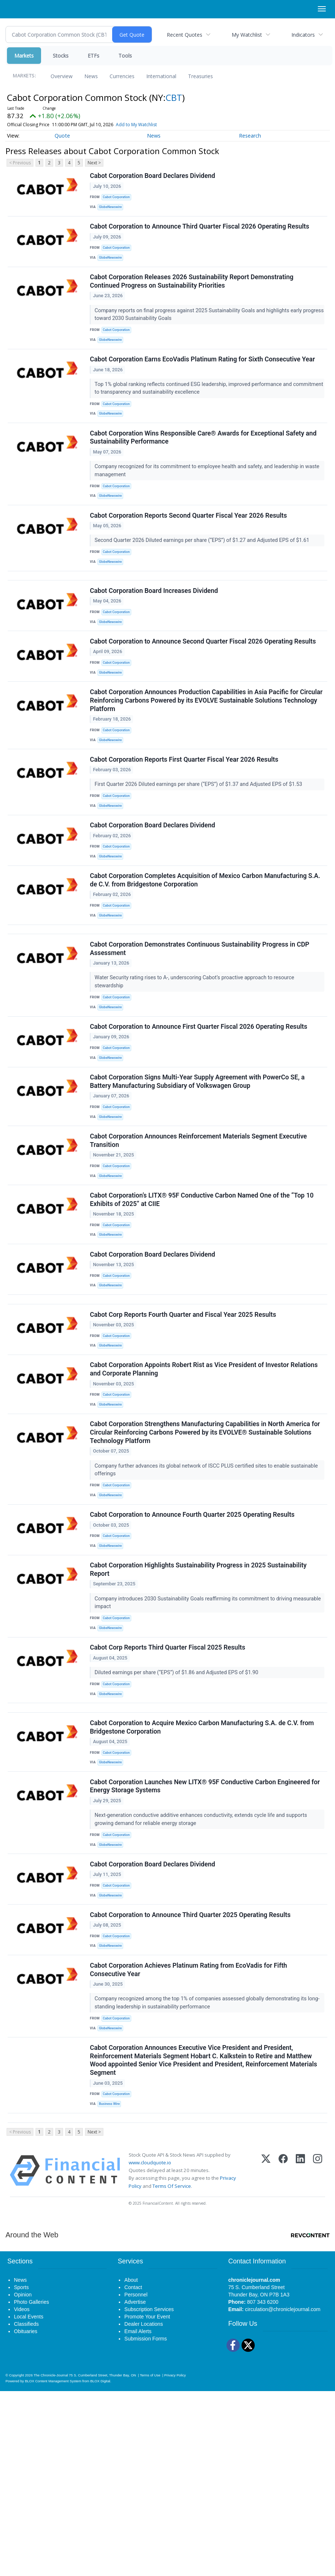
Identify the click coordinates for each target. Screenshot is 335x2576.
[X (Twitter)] (265, 2355)
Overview (62, 76)
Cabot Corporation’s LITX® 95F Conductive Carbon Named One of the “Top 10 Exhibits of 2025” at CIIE (203, 1297)
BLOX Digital (100, 2566)
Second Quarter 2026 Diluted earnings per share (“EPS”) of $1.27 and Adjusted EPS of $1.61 (204, 569)
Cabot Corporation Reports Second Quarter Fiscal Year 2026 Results (189, 544)
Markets (24, 55)
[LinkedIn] (300, 2355)
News (91, 76)
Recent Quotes (184, 34)
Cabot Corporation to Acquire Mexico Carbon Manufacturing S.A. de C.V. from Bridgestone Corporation (203, 1876)
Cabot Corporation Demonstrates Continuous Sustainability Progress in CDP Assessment (201, 1024)
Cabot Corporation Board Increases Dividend (155, 629)
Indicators (303, 34)
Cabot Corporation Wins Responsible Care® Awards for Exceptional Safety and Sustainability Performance (204, 461)
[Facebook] (283, 2355)
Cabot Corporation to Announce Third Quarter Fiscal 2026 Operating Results (200, 233)
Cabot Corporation (118, 199)
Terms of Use (150, 2560)
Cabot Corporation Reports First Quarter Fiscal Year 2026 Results (185, 814)
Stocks (61, 55)
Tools (125, 55)
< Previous (20, 163)
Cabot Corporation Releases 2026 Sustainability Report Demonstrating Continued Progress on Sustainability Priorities (193, 294)
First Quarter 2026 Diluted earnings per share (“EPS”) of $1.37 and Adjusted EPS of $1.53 (200, 839)
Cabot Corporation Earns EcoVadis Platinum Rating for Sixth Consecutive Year (203, 377)
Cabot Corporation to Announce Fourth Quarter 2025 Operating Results (193, 1643)
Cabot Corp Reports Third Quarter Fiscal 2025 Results (169, 1787)
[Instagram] (317, 2355)
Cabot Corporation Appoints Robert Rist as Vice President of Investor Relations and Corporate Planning (205, 1487)
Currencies (122, 76)
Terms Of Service (171, 2371)
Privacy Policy (175, 2560)
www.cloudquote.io (150, 2347)
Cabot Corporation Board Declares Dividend (154, 177)
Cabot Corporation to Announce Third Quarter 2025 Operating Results (191, 2080)
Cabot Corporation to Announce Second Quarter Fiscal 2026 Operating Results (204, 685)
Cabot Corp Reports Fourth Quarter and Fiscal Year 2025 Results (184, 1427)
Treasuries (200, 76)
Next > (94, 163)
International (161, 76)
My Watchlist (247, 34)
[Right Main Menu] (322, 9)
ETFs (93, 55)
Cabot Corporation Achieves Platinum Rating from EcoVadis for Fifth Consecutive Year (189, 2141)
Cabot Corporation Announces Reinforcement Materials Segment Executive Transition (199, 1232)
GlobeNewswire (113, 209)
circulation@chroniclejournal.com (283, 2494)
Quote (62, 135)
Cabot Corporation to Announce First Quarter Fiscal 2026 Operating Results (200, 1107)
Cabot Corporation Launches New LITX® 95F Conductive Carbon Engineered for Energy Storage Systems (206, 1941)
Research (250, 135)
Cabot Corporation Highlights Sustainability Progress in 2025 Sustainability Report (199, 1704)
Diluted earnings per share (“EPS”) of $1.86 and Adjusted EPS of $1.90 (178, 1812)
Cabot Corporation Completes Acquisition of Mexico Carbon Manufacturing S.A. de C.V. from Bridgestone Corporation (206, 946)
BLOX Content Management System (53, 2566)
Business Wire (112, 2282)
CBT (174, 97)
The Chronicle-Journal (51, 2560)
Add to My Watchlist (136, 124)
